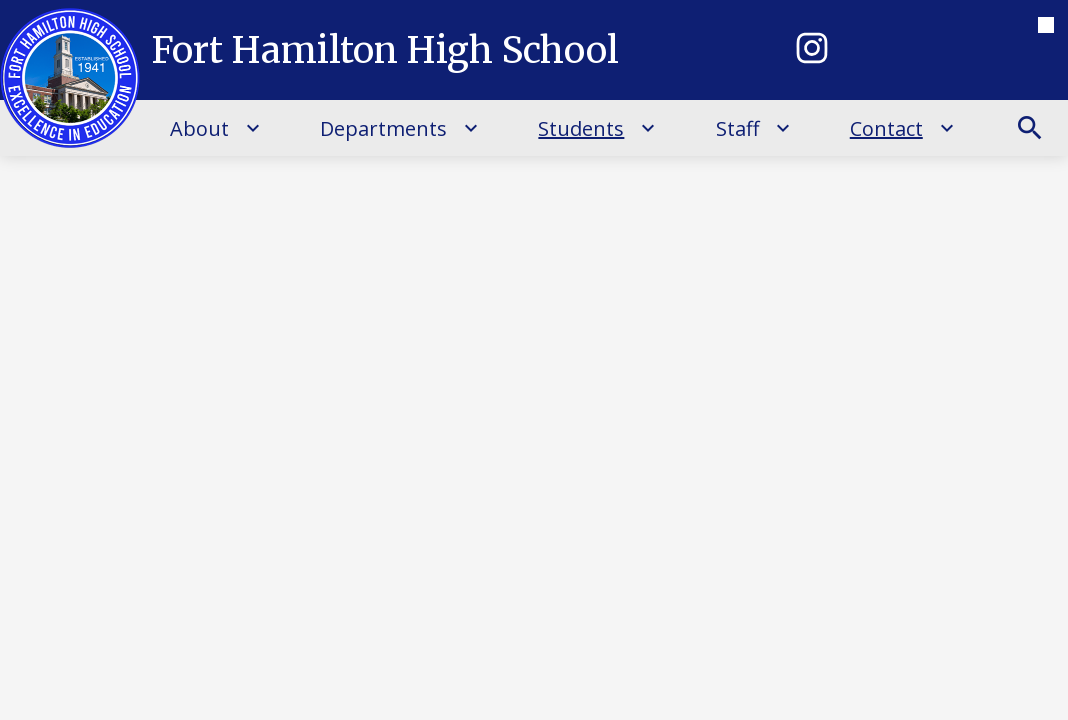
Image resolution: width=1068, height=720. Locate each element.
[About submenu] (215, 128)
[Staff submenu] (753, 128)
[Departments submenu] (399, 128)
